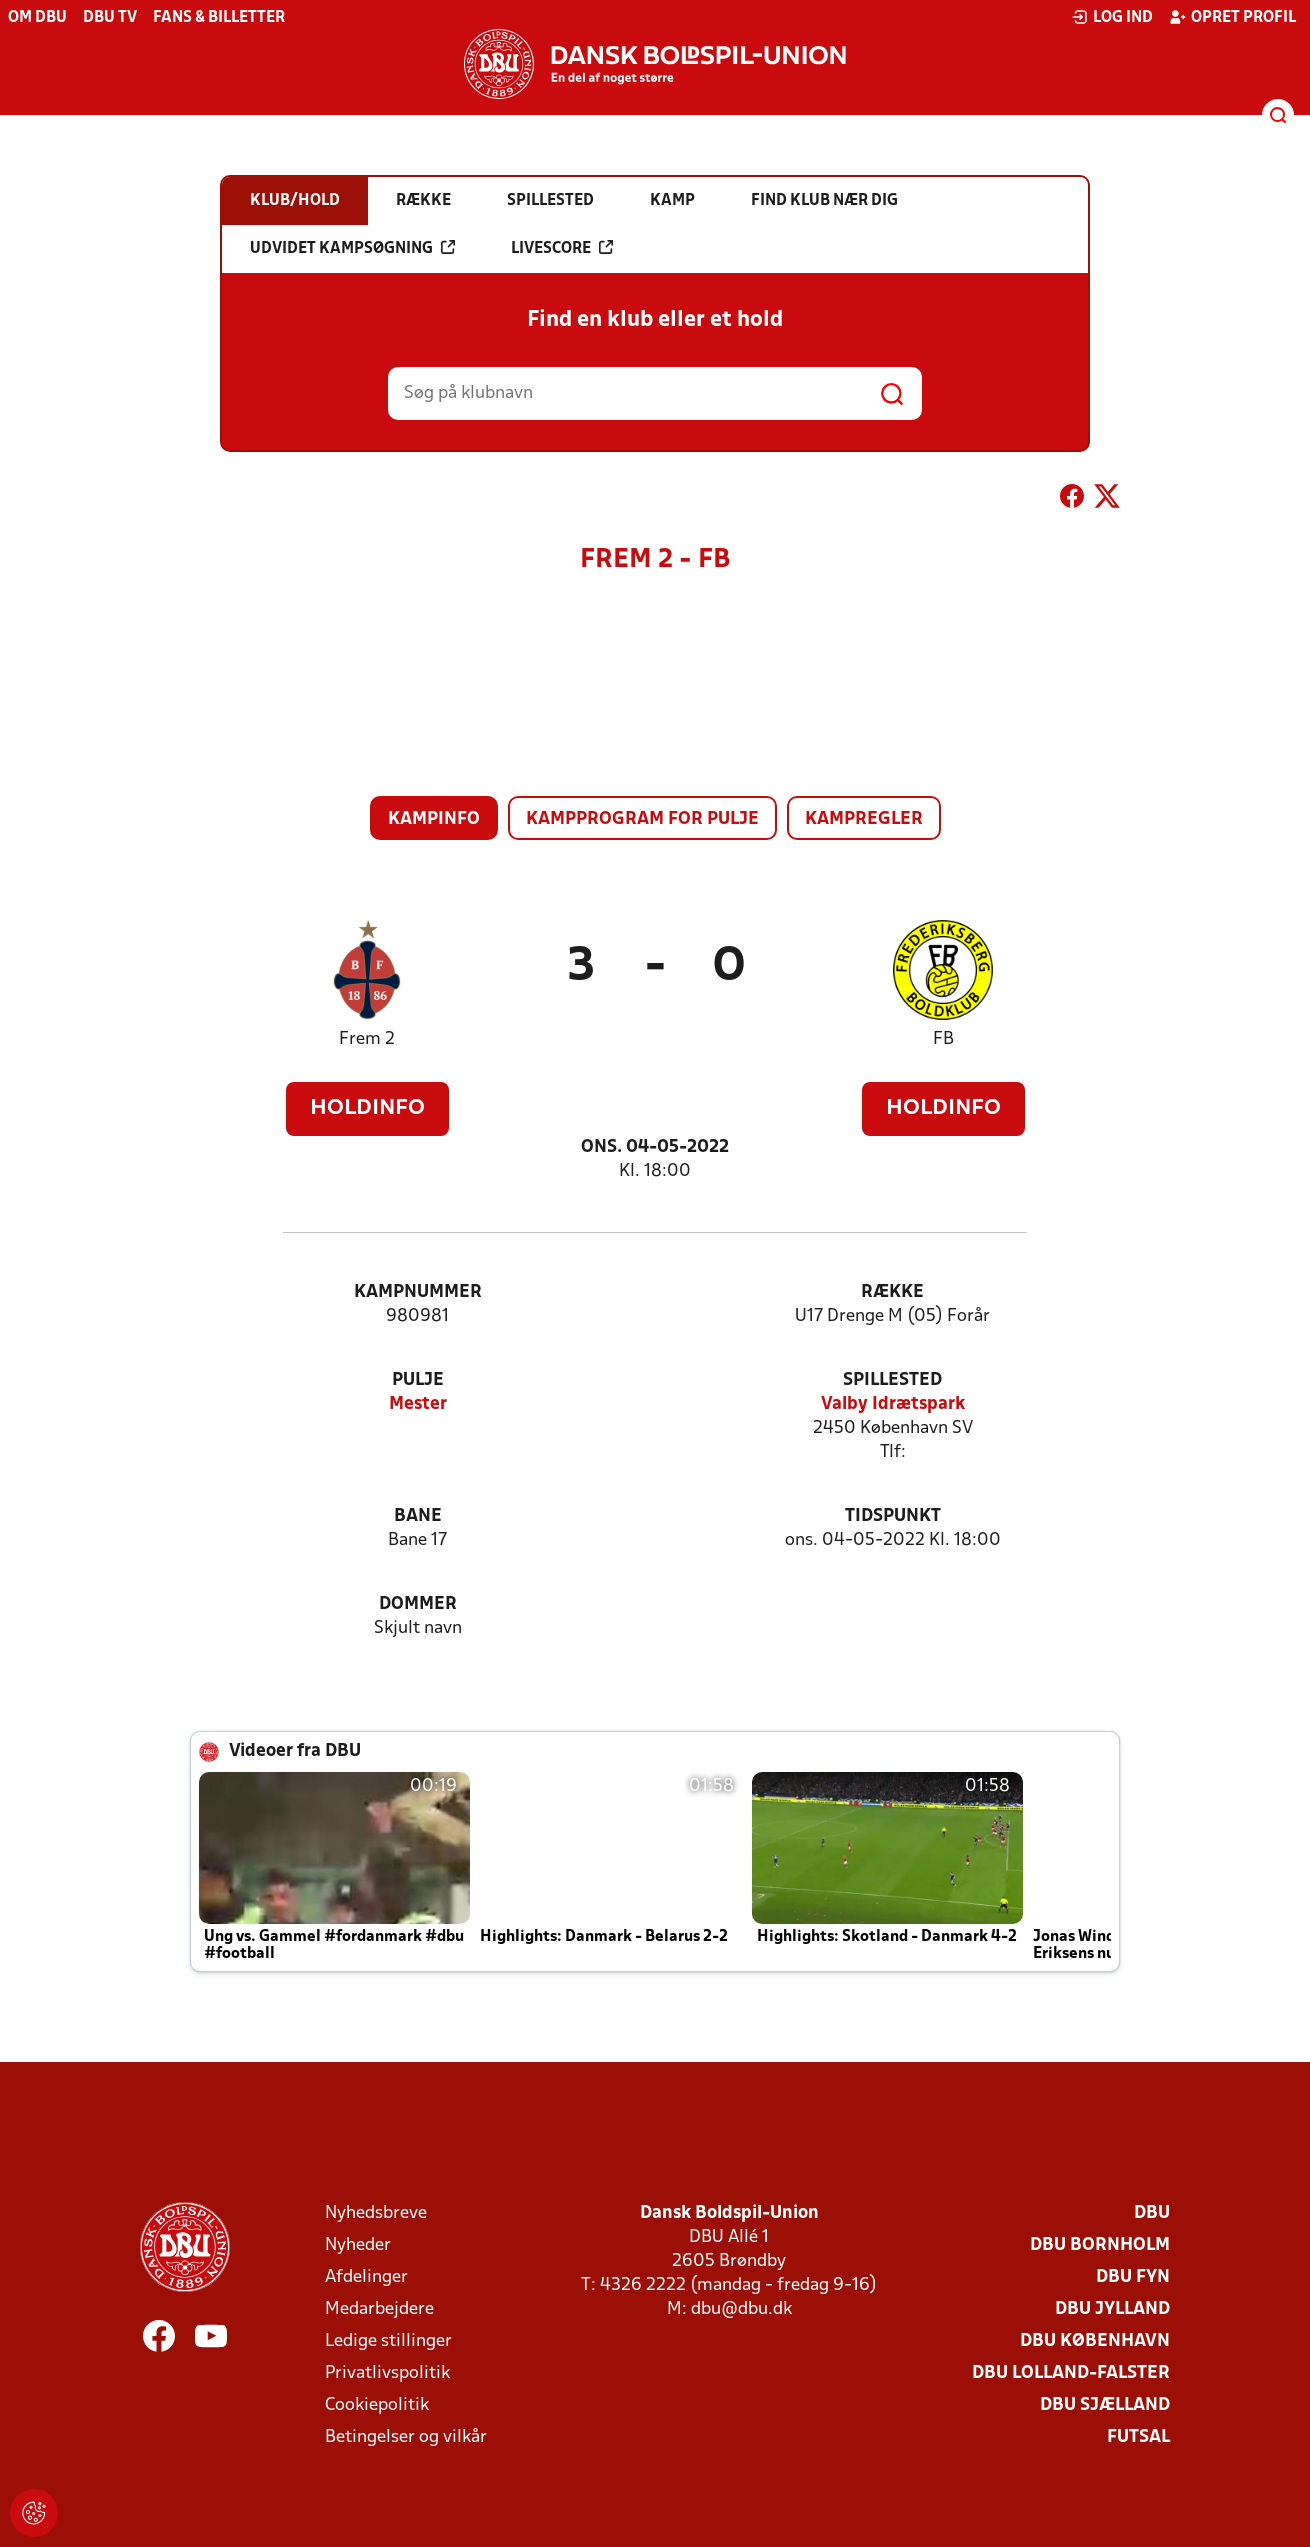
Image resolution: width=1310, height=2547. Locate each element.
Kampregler (864, 819)
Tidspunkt (893, 1516)
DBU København (1095, 2341)
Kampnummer (418, 1292)
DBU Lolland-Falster (1071, 2373)
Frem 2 (367, 1039)
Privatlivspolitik (387, 2373)
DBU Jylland (1112, 2309)
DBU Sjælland (1105, 2405)
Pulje (418, 1380)
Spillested (892, 1380)
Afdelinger (366, 2277)
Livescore (562, 248)
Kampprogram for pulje (642, 819)
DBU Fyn (1133, 2277)
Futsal (1138, 2437)
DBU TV (110, 18)
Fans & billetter (219, 18)
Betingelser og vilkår (406, 2437)
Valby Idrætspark (893, 1404)
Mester (418, 1404)
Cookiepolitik (377, 2405)
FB (943, 1039)
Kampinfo (434, 819)
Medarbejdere (379, 2309)
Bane (418, 1516)
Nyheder (358, 2245)
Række (892, 1292)
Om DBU (37, 18)
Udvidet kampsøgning (352, 248)
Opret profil (1232, 17)
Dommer (418, 1604)
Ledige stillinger (388, 2341)
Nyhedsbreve (376, 2213)
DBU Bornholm (1100, 2245)
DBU (1152, 2213)
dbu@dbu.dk (741, 2309)
